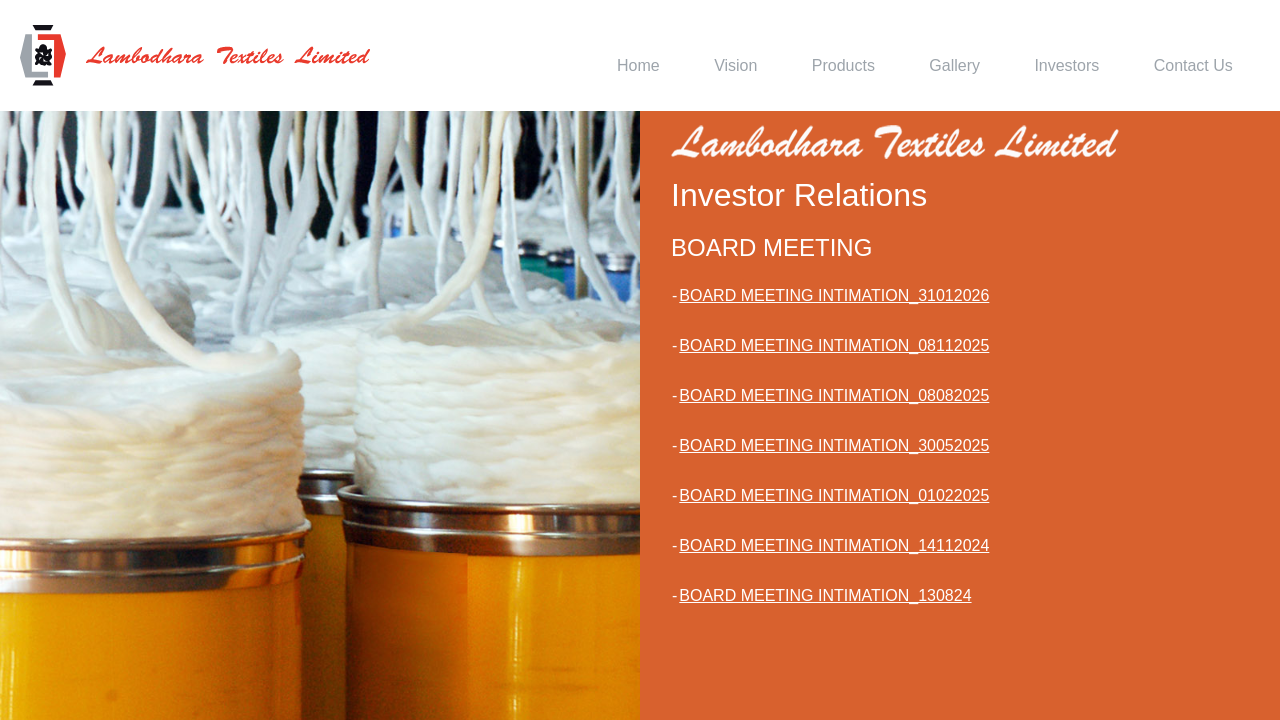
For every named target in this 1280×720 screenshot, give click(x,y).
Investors (1066, 65)
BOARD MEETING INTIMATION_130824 (825, 595)
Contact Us (1193, 65)
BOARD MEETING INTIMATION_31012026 (834, 295)
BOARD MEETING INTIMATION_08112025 (834, 345)
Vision (735, 65)
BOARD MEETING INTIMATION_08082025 (834, 395)
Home (638, 65)
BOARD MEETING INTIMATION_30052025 (834, 445)
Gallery (954, 65)
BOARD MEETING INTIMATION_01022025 (834, 495)
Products (843, 65)
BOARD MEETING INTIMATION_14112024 (834, 545)
